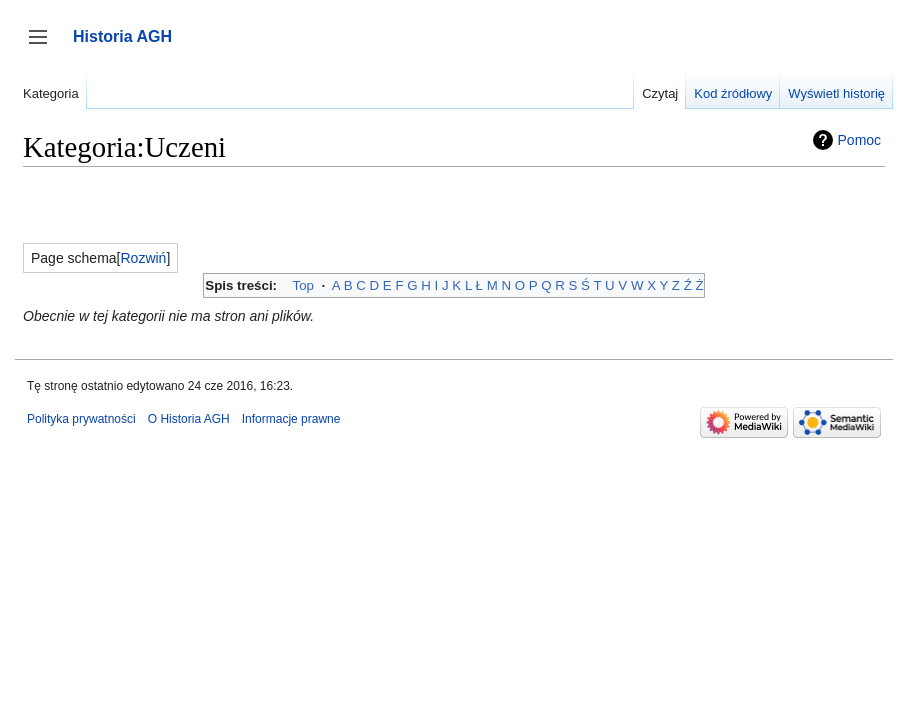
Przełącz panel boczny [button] (44, 46)
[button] (144, 258)
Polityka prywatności (81, 419)
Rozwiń (144, 258)
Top (303, 285)
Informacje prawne (291, 419)
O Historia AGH (189, 419)
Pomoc (860, 140)
